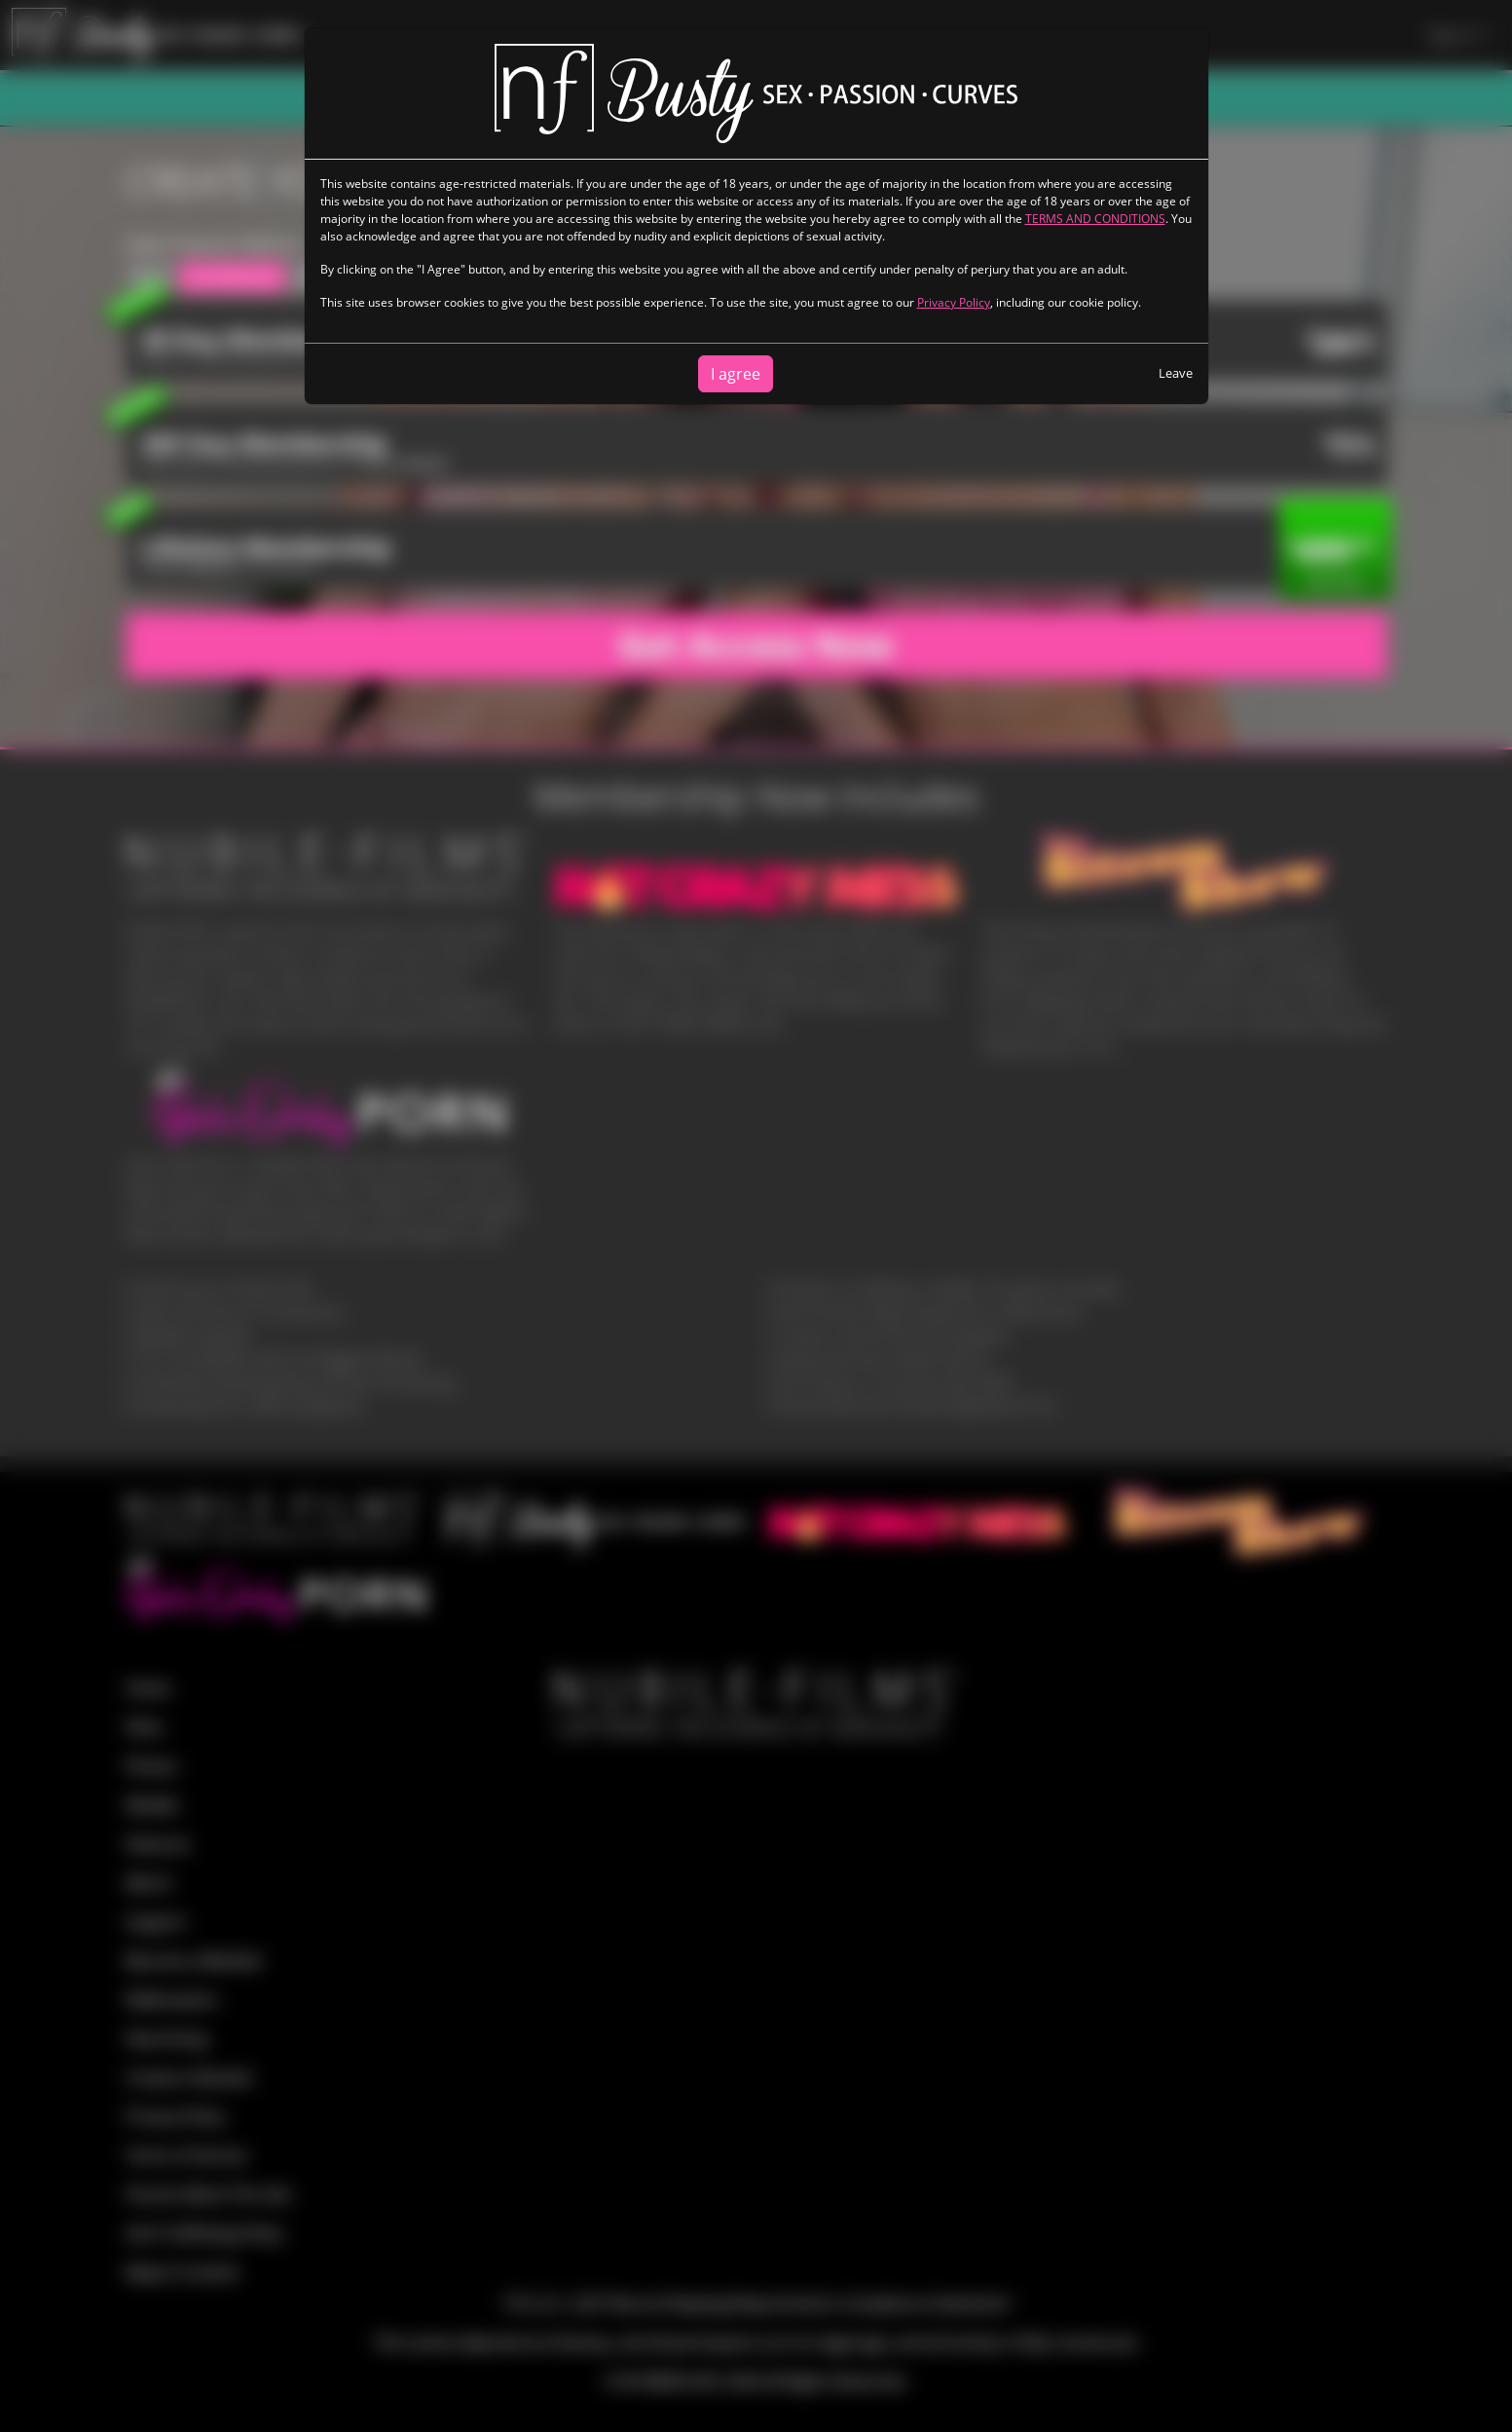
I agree (735, 374)
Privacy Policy (953, 302)
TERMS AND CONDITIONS (1095, 218)
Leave (1176, 373)
